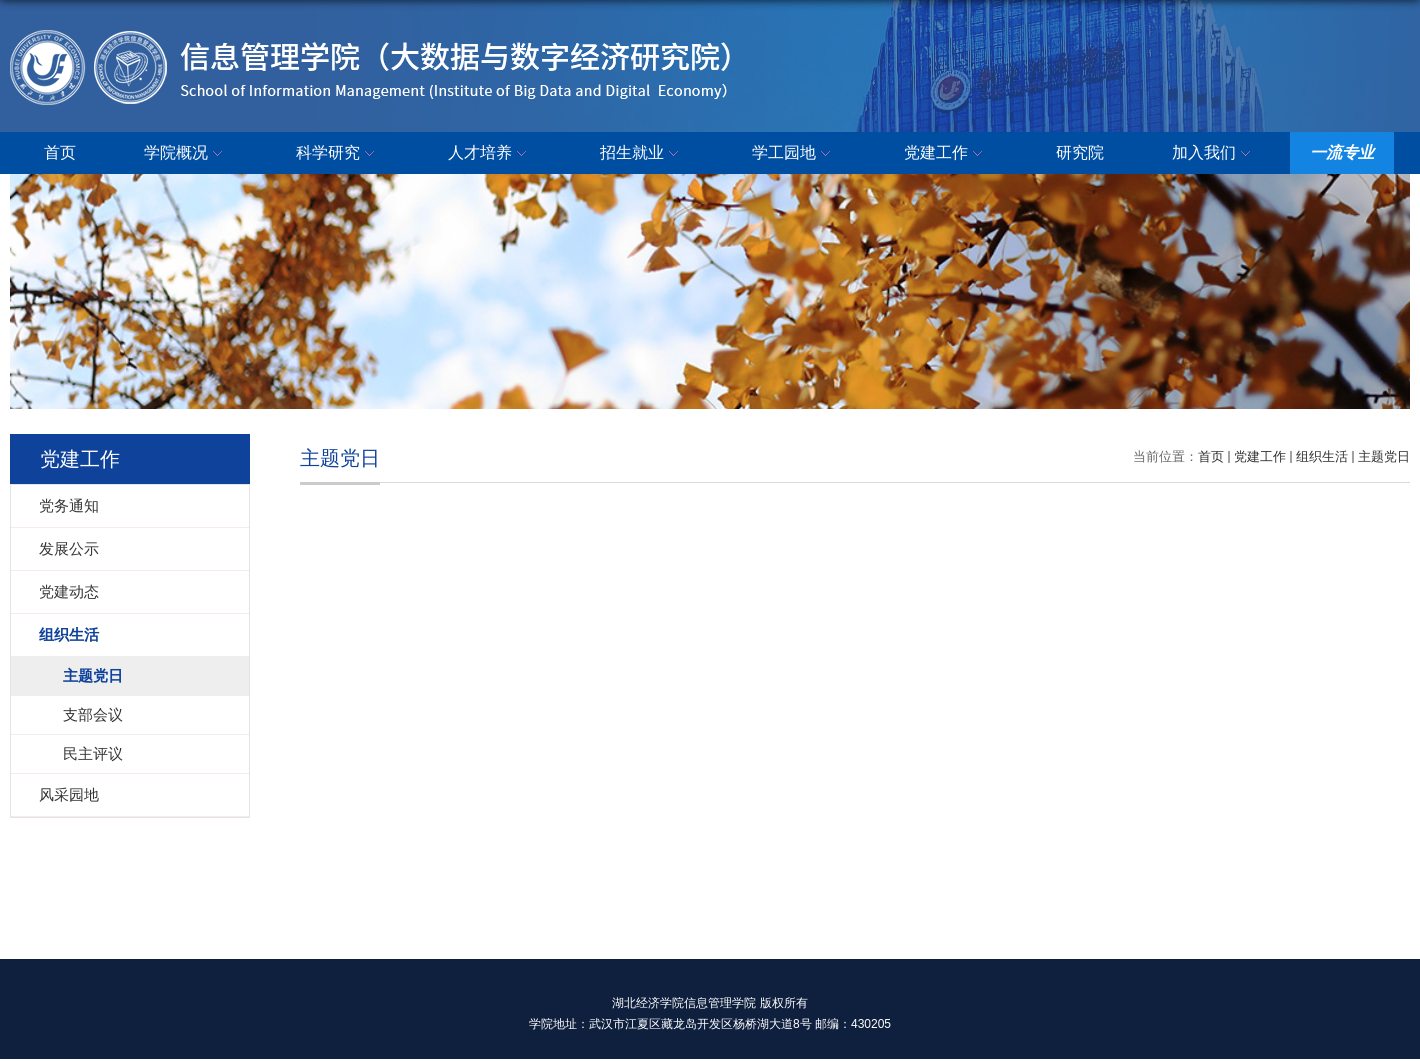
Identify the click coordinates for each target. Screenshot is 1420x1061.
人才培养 (490, 154)
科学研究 (338, 154)
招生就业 (642, 154)
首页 (60, 152)
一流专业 (1342, 152)
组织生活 (1322, 456)
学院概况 (186, 154)
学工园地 (794, 154)
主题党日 (1384, 456)
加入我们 (1214, 154)
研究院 (1080, 152)
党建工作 (946, 154)
